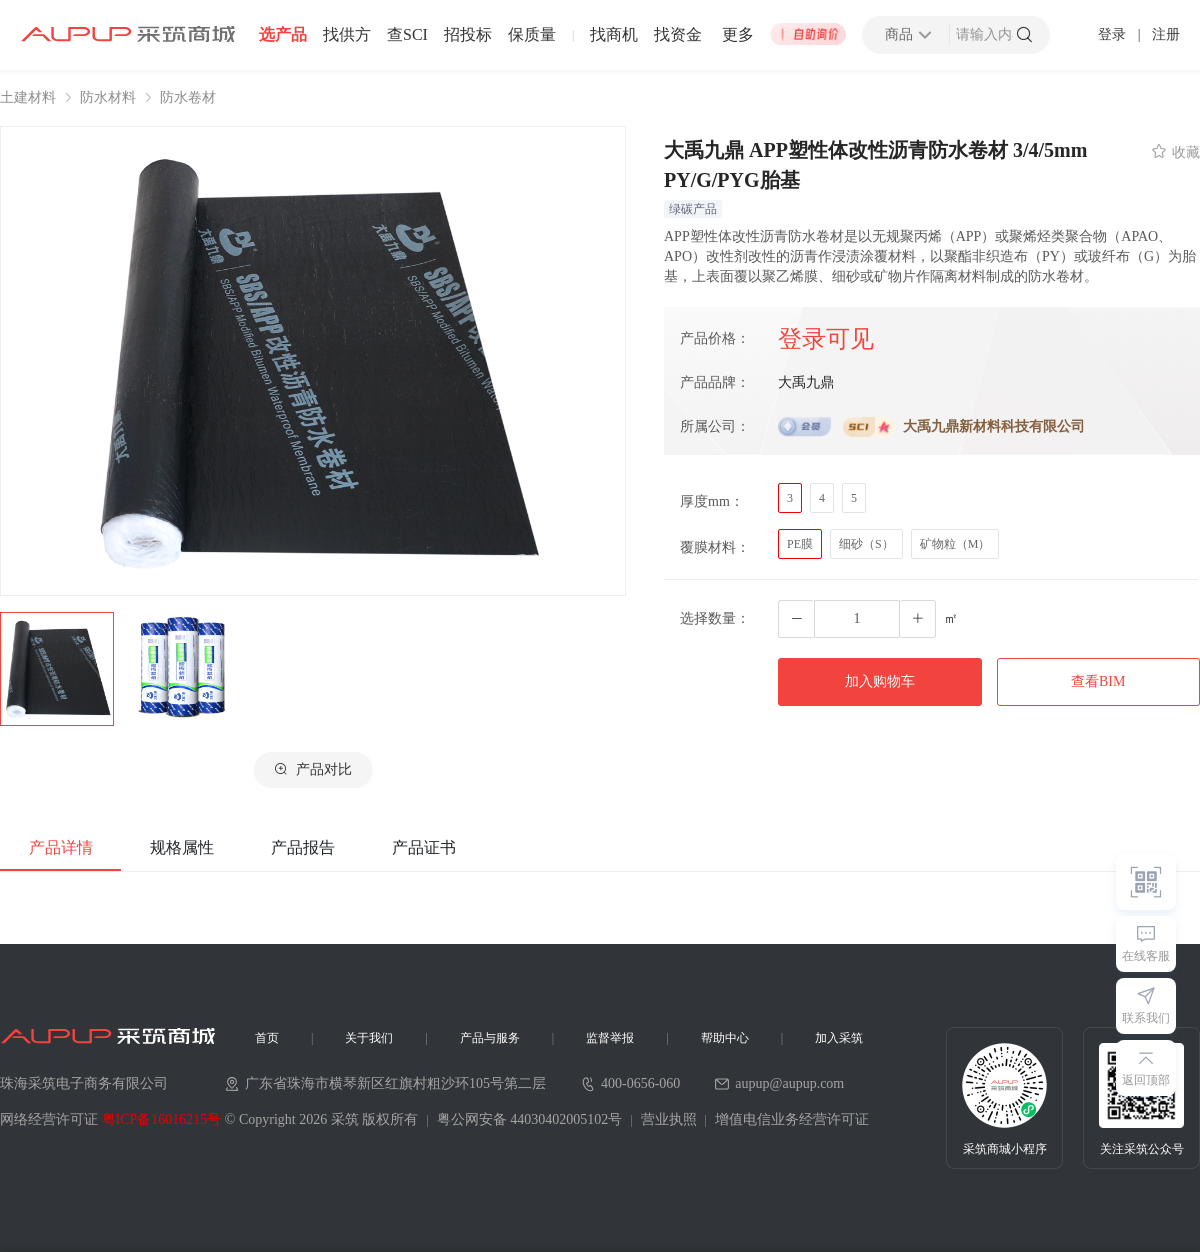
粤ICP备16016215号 (162, 1119)
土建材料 (28, 98)
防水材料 (108, 98)
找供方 (347, 35)
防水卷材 (188, 98)
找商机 (614, 35)
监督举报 (610, 1038)
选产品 (283, 35)
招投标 (468, 35)
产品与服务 (490, 1038)
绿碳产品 (693, 209)
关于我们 (369, 1038)
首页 (267, 1038)
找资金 (678, 35)
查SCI (407, 35)
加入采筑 (839, 1038)
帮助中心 (725, 1038)
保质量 (532, 35)
